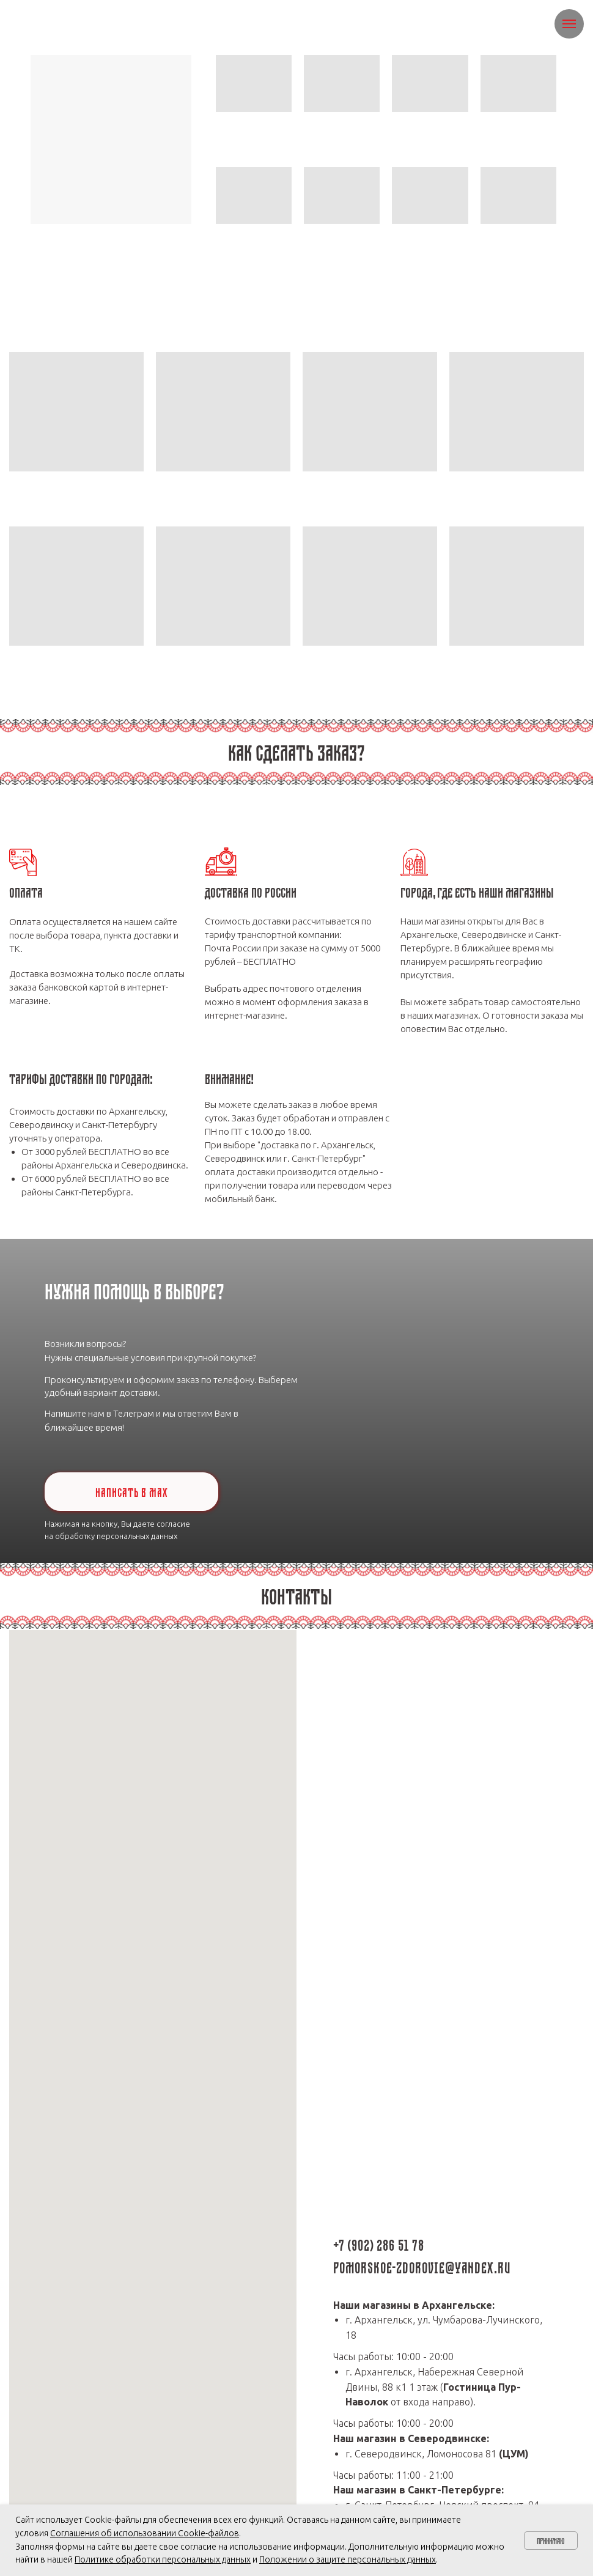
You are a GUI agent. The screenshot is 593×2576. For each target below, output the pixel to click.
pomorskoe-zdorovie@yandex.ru (421, 2266)
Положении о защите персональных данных (347, 2559)
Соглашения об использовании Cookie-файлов (144, 2533)
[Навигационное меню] (569, 24)
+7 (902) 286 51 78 (378, 2243)
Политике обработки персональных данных (163, 2559)
